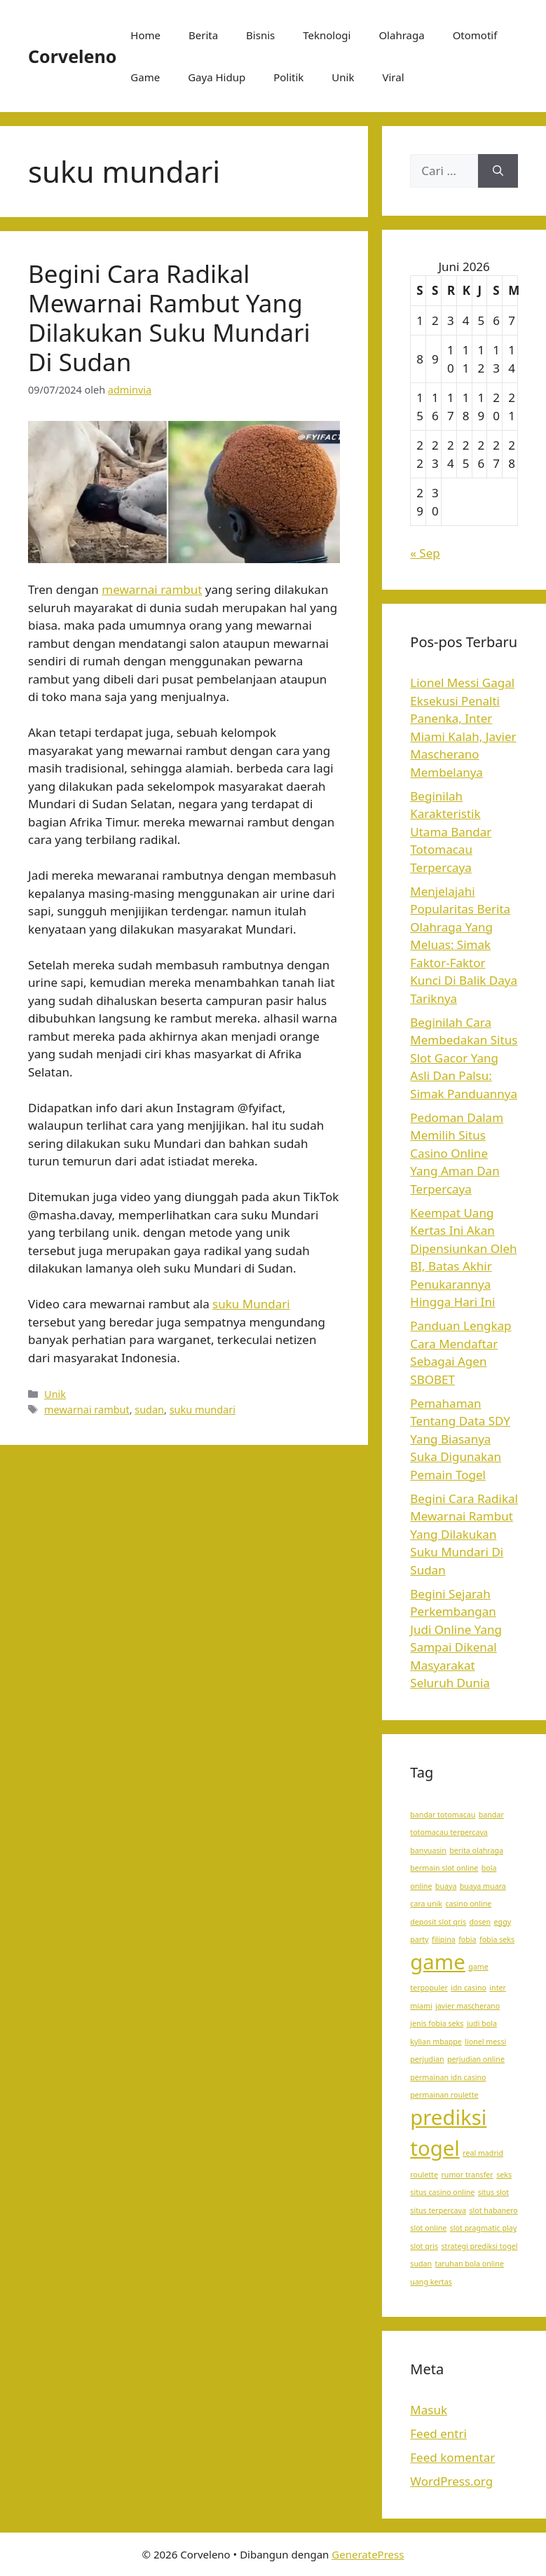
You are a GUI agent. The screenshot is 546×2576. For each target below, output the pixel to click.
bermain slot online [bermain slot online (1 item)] (444, 1868)
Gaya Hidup (216, 77)
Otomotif (475, 35)
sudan (149, 1409)
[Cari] (498, 171)
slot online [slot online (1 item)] (428, 2228)
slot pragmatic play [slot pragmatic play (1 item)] (483, 2228)
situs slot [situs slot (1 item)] (493, 2192)
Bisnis (260, 35)
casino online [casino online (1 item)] (468, 1904)
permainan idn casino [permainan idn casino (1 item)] (448, 2077)
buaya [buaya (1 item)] (446, 1886)
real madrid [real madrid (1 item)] (483, 2153)
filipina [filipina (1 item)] (444, 1939)
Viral (393, 77)
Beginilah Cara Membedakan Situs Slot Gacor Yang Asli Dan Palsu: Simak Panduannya (463, 1058)
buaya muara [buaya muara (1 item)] (483, 1886)
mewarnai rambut (152, 589)
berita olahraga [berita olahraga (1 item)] (476, 1850)
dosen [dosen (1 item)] (480, 1922)
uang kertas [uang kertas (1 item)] (431, 2282)
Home (145, 35)
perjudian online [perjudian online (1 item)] (476, 2059)
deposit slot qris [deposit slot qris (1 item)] (438, 1922)
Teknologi (326, 35)
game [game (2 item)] (437, 1962)
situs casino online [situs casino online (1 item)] (442, 2192)
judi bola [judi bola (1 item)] (482, 2023)
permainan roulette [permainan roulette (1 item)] (444, 2095)
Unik (343, 77)
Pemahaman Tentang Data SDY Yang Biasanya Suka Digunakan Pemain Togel (460, 1439)
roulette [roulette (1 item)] (424, 2175)
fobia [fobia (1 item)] (467, 1939)
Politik (288, 77)
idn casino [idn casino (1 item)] (468, 1988)
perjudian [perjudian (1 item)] (427, 2059)
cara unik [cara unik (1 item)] (426, 1904)
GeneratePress (368, 2554)
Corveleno (72, 56)
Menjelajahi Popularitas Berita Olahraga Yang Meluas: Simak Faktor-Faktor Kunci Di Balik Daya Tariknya (463, 944)
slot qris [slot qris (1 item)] (424, 2246)
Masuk (428, 2410)
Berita (203, 35)
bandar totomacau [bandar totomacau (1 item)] (442, 1815)
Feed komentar (452, 2457)
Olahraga (401, 35)
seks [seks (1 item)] (504, 2175)
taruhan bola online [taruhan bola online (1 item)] (469, 2264)
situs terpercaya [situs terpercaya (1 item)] (438, 2210)
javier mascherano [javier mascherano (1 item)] (467, 2006)
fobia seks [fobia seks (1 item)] (496, 1939)
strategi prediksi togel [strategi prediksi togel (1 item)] (479, 2246)
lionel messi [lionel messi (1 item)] (485, 2042)
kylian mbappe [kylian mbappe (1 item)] (436, 2042)
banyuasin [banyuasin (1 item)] (428, 1850)
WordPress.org (451, 2481)
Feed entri (438, 2433)
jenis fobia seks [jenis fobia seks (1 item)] (436, 2023)
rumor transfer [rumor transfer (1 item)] (467, 2175)
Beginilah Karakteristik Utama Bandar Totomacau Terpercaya (450, 831)
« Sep (424, 553)
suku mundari (203, 1409)
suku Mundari (250, 1304)
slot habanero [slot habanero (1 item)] (493, 2210)
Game (145, 77)
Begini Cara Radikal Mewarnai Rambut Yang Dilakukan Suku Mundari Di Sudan (169, 317)
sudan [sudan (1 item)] (421, 2264)
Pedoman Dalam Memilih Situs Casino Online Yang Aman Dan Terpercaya (456, 1153)
